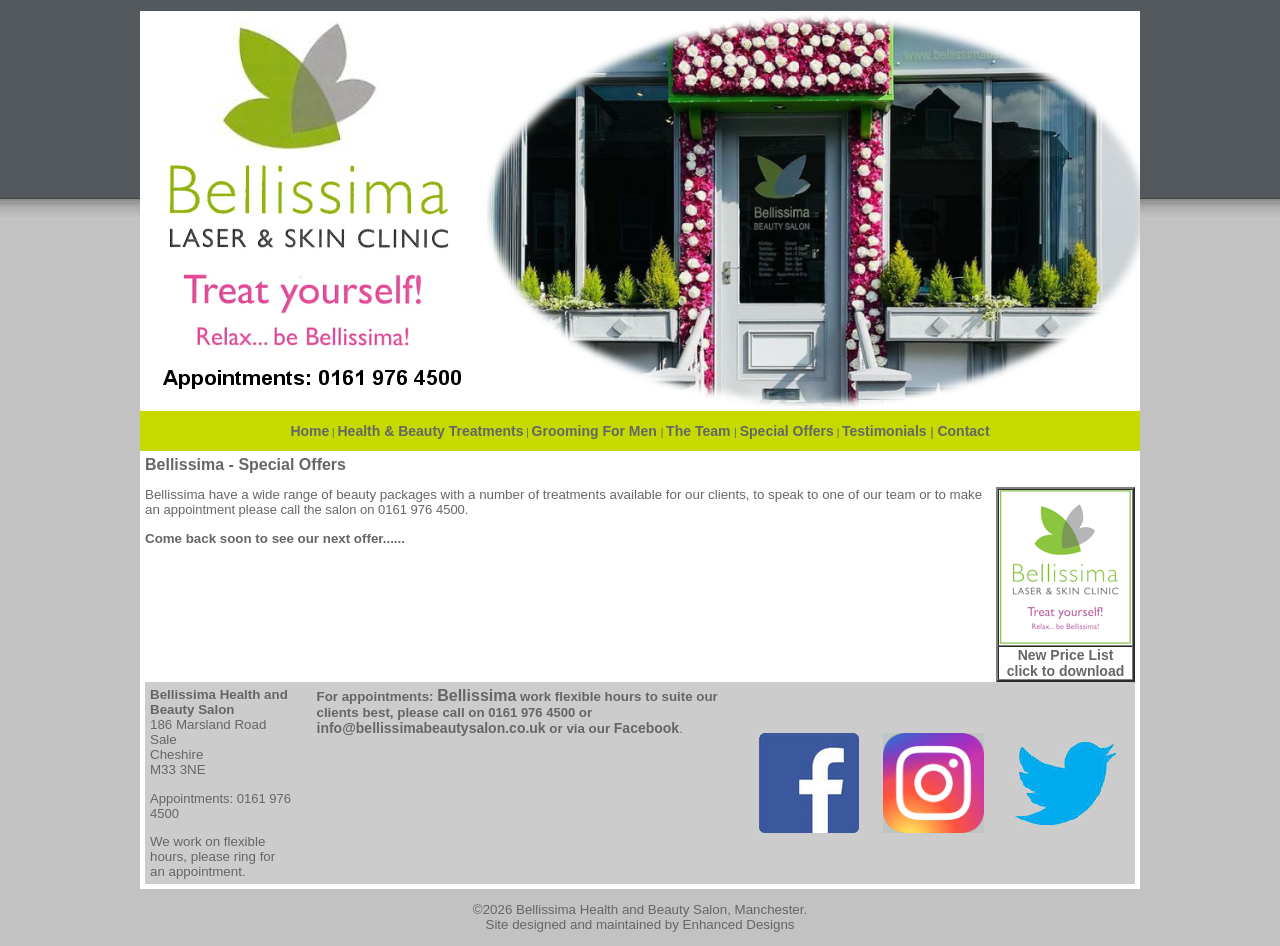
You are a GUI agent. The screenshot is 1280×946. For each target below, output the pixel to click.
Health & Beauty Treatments (431, 431)
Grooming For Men (596, 431)
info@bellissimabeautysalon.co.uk (431, 728)
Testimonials (884, 431)
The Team (700, 431)
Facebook (646, 728)
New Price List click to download (1065, 663)
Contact (963, 431)
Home (309, 431)
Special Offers (787, 431)
